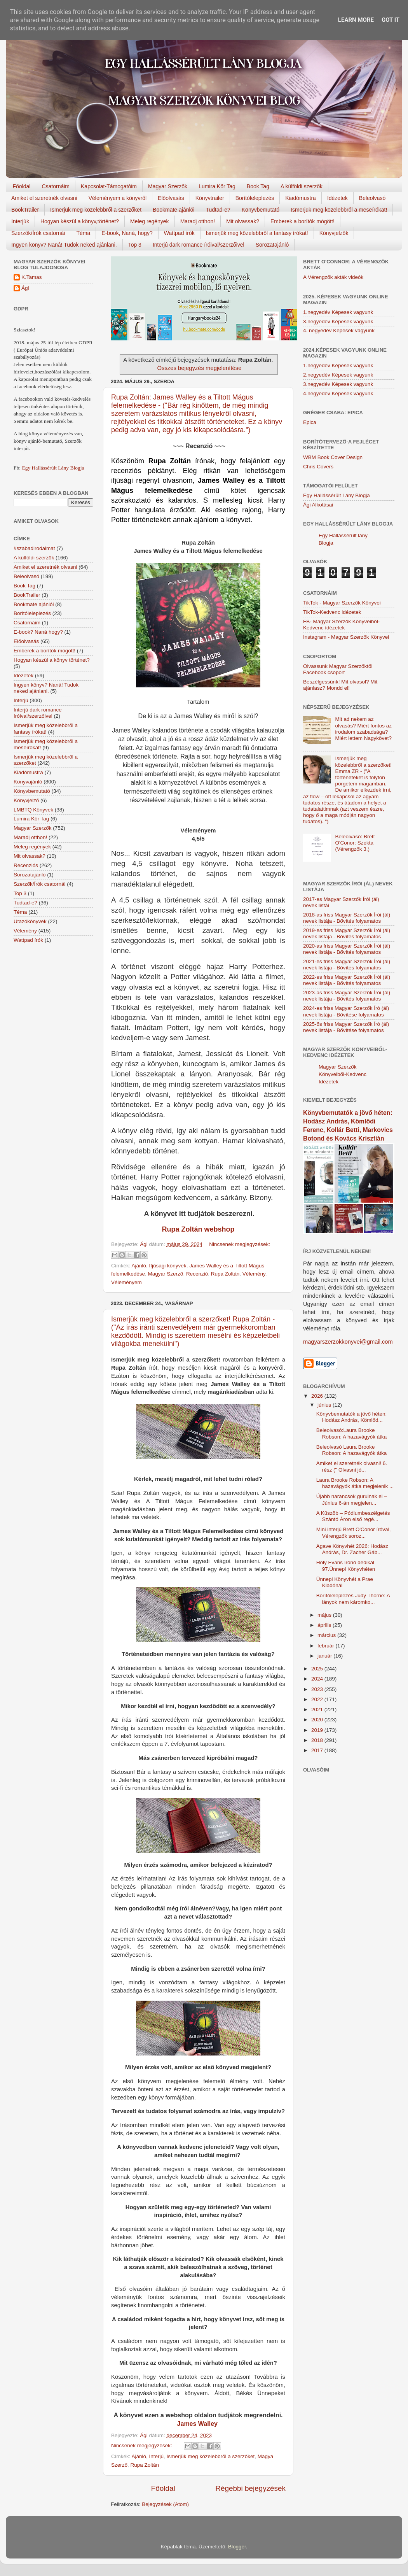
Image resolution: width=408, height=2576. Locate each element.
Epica (309, 422)
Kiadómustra (300, 198)
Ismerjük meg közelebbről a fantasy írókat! (257, 233)
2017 (317, 1750)
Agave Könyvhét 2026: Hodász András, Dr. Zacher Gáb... (352, 1549)
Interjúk (20, 221)
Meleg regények (149, 221)
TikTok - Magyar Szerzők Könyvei (342, 603)
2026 (317, 1396)
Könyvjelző (26, 800)
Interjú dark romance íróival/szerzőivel (198, 245)
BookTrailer (25, 210)
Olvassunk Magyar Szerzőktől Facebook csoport (338, 669)
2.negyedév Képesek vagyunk (338, 375)
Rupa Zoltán (225, 1274)
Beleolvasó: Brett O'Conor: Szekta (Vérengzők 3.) (355, 843)
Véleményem (126, 1282)
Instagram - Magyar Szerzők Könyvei (346, 637)
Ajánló (139, 1266)
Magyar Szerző (165, 1274)
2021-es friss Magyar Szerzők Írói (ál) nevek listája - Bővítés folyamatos (346, 965)
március (327, 1635)
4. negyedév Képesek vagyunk (339, 330)
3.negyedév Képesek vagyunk (338, 321)
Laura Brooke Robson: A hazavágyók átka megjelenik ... (355, 1483)
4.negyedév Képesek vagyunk (338, 393)
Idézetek (337, 198)
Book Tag (258, 186)
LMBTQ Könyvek (33, 810)
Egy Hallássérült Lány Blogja (53, 468)
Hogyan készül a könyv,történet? (79, 221)
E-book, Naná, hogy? (127, 233)
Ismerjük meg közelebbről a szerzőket (95, 210)
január (325, 1656)
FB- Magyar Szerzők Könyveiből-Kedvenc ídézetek (341, 625)
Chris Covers (318, 467)
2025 (317, 1669)
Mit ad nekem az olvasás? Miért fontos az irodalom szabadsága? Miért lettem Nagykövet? (363, 728)
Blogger (237, 2547)
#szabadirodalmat (34, 548)
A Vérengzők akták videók (333, 277)
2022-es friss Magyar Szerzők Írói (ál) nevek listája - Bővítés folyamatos (346, 980)
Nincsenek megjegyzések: (239, 1244)
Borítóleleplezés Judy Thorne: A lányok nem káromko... (353, 1599)
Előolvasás (171, 198)
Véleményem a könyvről (117, 198)
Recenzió (197, 1274)
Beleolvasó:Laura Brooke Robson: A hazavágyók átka (351, 1433)
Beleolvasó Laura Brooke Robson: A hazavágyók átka (351, 1450)
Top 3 (134, 245)
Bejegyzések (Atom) (165, 2504)
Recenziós (26, 865)
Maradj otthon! (197, 221)
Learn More (356, 19)
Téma (84, 233)
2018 (317, 1740)
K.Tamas (31, 277)
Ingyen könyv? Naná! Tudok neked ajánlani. (64, 245)
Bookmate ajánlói (173, 210)
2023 (317, 1689)
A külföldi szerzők (302, 186)
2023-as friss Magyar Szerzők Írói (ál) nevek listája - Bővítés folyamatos (346, 996)
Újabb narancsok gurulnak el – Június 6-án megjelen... (351, 1499)
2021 (317, 1709)
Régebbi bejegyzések (250, 2488)
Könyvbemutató (260, 210)
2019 (317, 1730)
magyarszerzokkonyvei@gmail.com (348, 1342)
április (325, 1625)
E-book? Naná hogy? (38, 632)
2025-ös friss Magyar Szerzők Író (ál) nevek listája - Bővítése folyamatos (346, 1027)
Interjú (156, 2456)
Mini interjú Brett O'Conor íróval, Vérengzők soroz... (353, 1532)
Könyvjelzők (334, 233)
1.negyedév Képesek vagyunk (338, 312)
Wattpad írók (179, 233)
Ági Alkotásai (318, 505)
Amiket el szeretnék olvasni (44, 198)
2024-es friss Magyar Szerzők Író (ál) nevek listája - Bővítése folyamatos (346, 1011)
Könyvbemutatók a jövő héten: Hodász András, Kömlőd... (351, 1417)
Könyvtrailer (209, 198)
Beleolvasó (372, 198)
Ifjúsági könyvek (168, 1266)
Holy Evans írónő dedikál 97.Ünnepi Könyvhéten (345, 1566)
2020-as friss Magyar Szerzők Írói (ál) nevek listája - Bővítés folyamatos (346, 949)
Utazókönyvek (30, 921)
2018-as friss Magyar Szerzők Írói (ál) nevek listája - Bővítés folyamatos (346, 918)
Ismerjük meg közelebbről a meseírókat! (339, 210)
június (325, 1405)
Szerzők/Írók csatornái (38, 233)
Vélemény (253, 1274)
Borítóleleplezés (254, 198)
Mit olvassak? (242, 221)
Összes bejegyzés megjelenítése (199, 368)
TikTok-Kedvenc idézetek (332, 612)
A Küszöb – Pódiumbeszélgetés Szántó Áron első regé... (353, 1516)
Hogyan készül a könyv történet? (52, 660)
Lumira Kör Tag (217, 186)
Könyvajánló (28, 782)
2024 (317, 1679)
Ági (25, 288)
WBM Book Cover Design (333, 457)
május (325, 1615)
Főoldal (22, 186)
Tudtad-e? (218, 210)
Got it (390, 19)
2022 (317, 1699)
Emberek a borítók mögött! (302, 221)
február (326, 1646)
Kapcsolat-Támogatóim (109, 186)
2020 (317, 1720)
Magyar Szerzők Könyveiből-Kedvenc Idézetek (342, 1074)
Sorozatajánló (272, 245)
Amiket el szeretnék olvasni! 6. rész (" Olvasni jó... (351, 1466)
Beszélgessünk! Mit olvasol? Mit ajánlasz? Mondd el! (340, 685)
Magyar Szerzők (167, 186)
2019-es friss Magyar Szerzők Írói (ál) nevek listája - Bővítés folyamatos (346, 933)
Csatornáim (56, 186)
